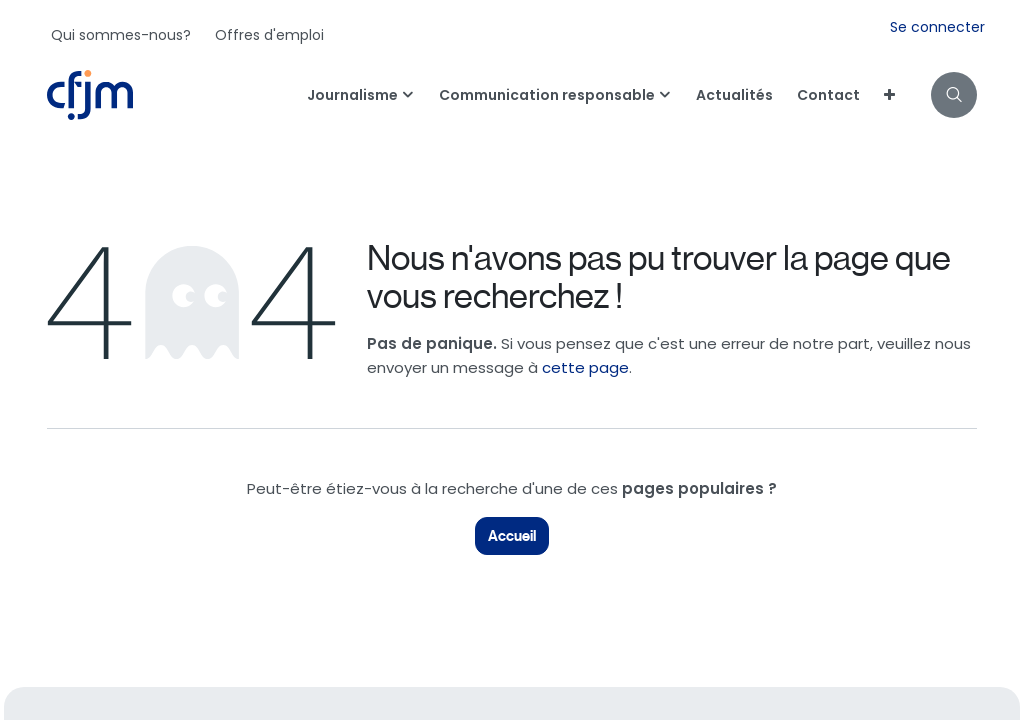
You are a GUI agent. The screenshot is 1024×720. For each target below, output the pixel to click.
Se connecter (937, 27)
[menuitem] (121, 35)
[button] (954, 95)
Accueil (512, 536)
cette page (585, 367)
